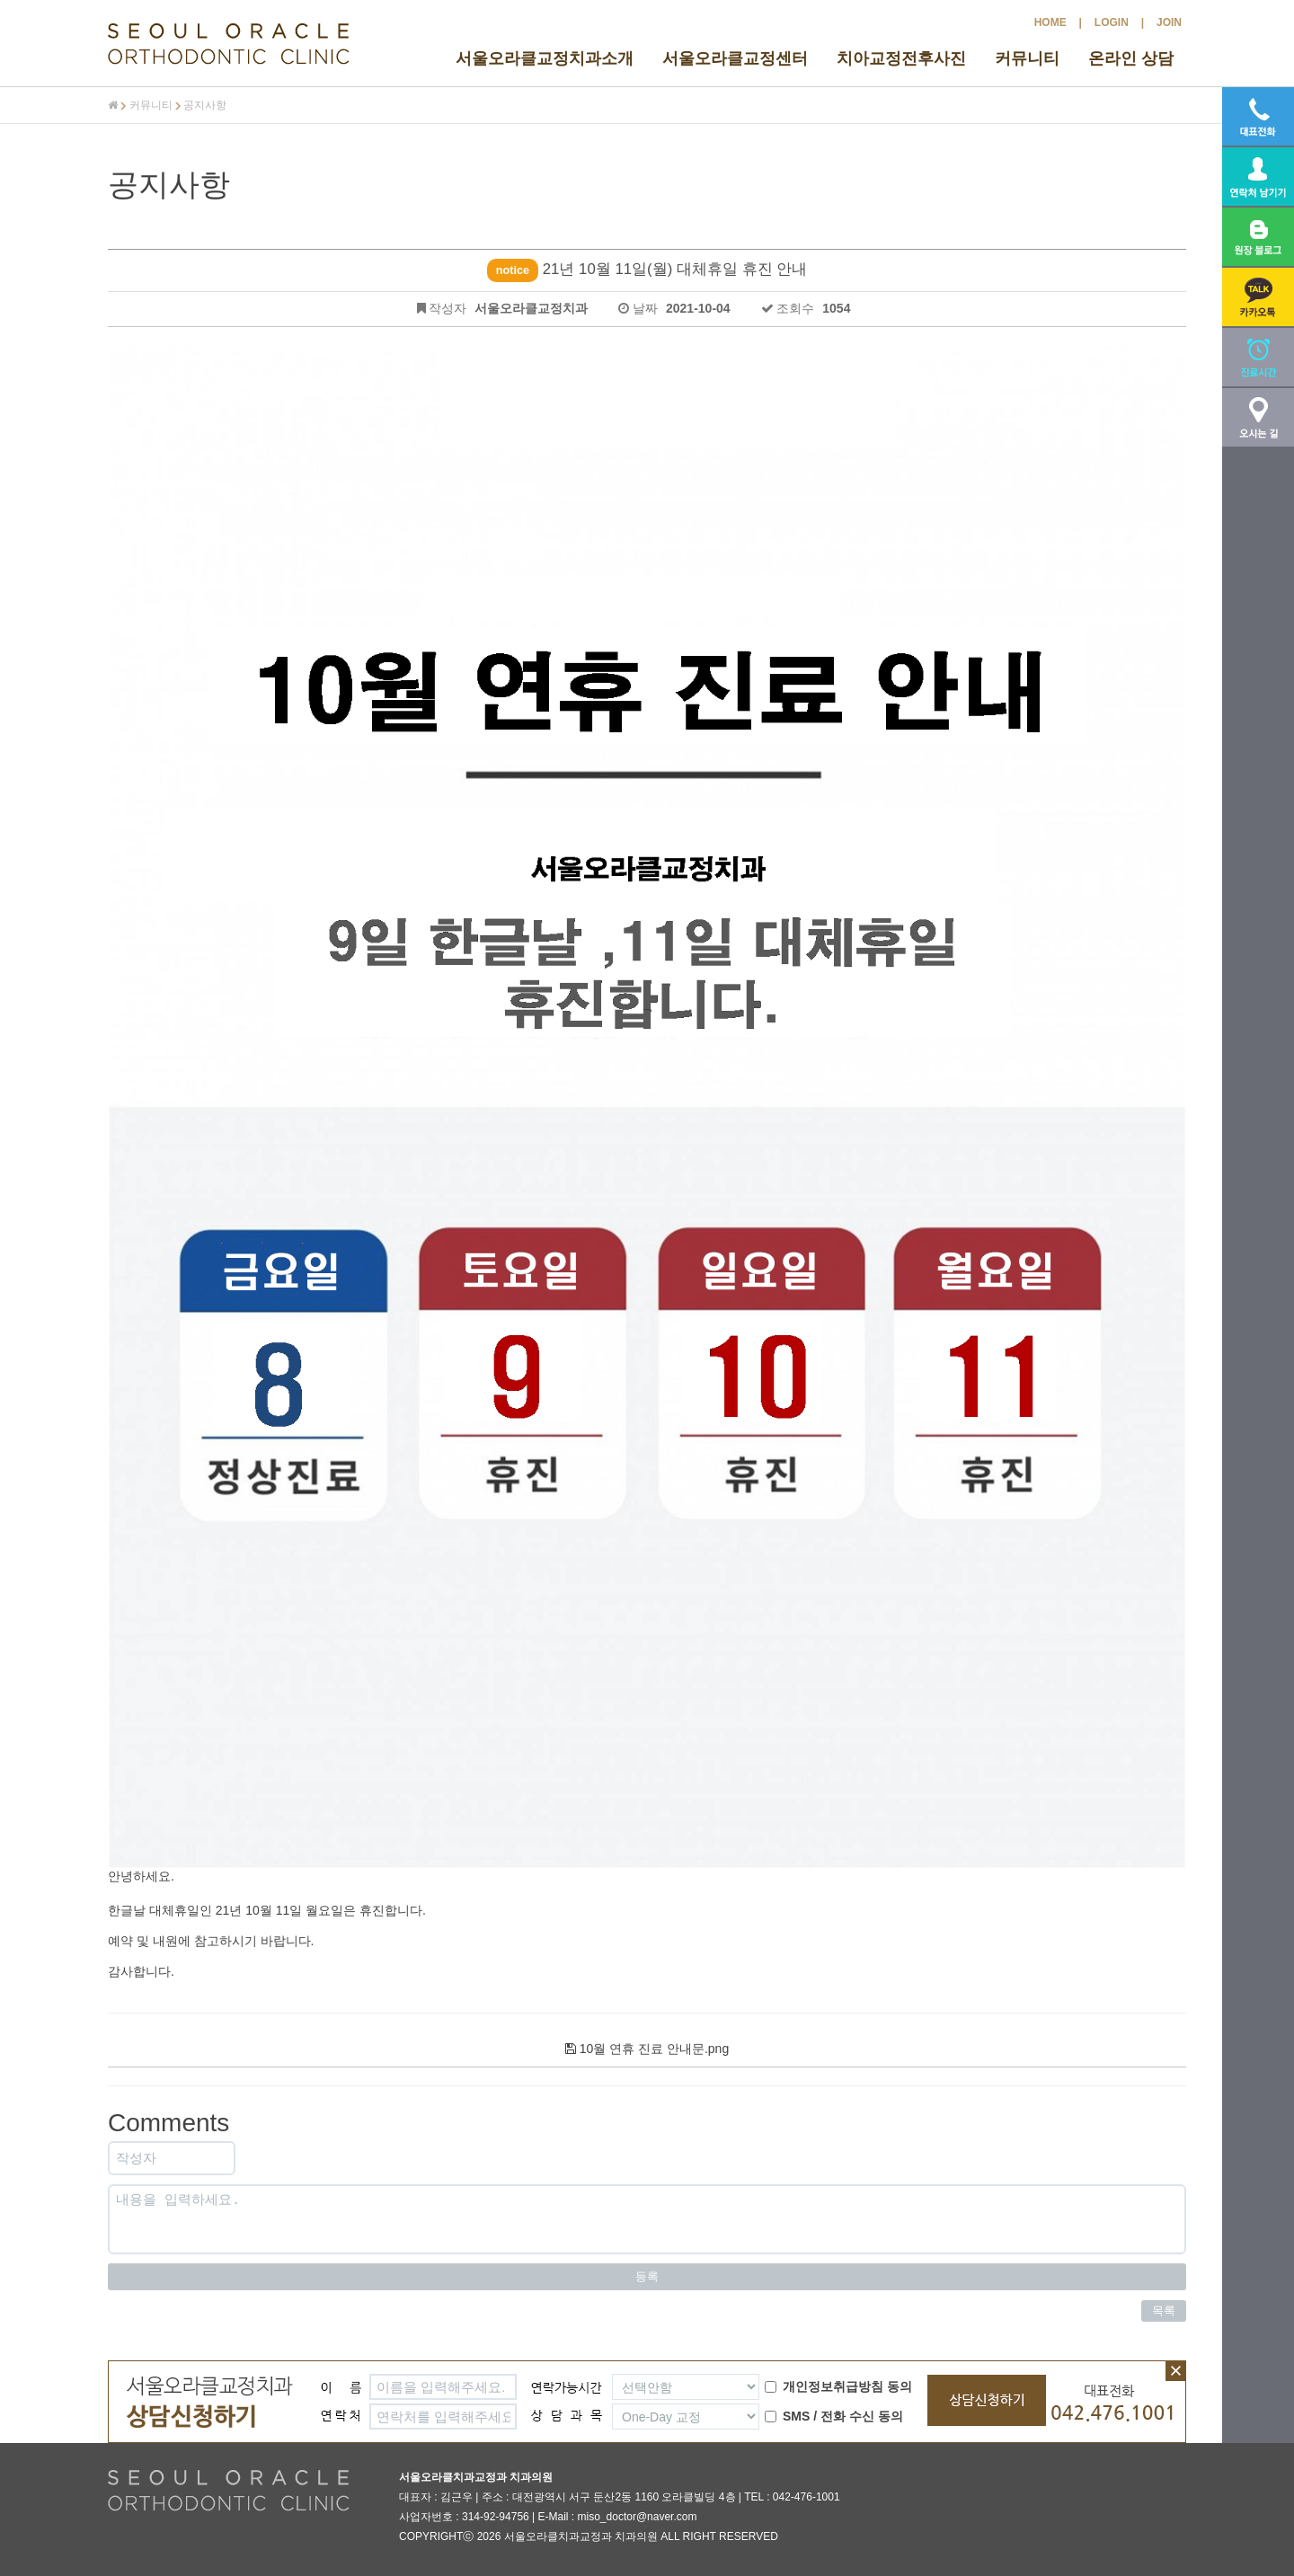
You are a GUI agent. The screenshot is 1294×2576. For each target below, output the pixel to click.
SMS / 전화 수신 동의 (834, 2416)
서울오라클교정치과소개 (545, 58)
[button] (1258, 297)
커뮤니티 (1027, 58)
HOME (1050, 22)
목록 (1163, 2310)
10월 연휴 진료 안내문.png (647, 2048)
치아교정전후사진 (901, 58)
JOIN (1169, 22)
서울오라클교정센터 (735, 58)
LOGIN (1112, 22)
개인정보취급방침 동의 (838, 2386)
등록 (647, 2276)
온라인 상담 (1131, 58)
